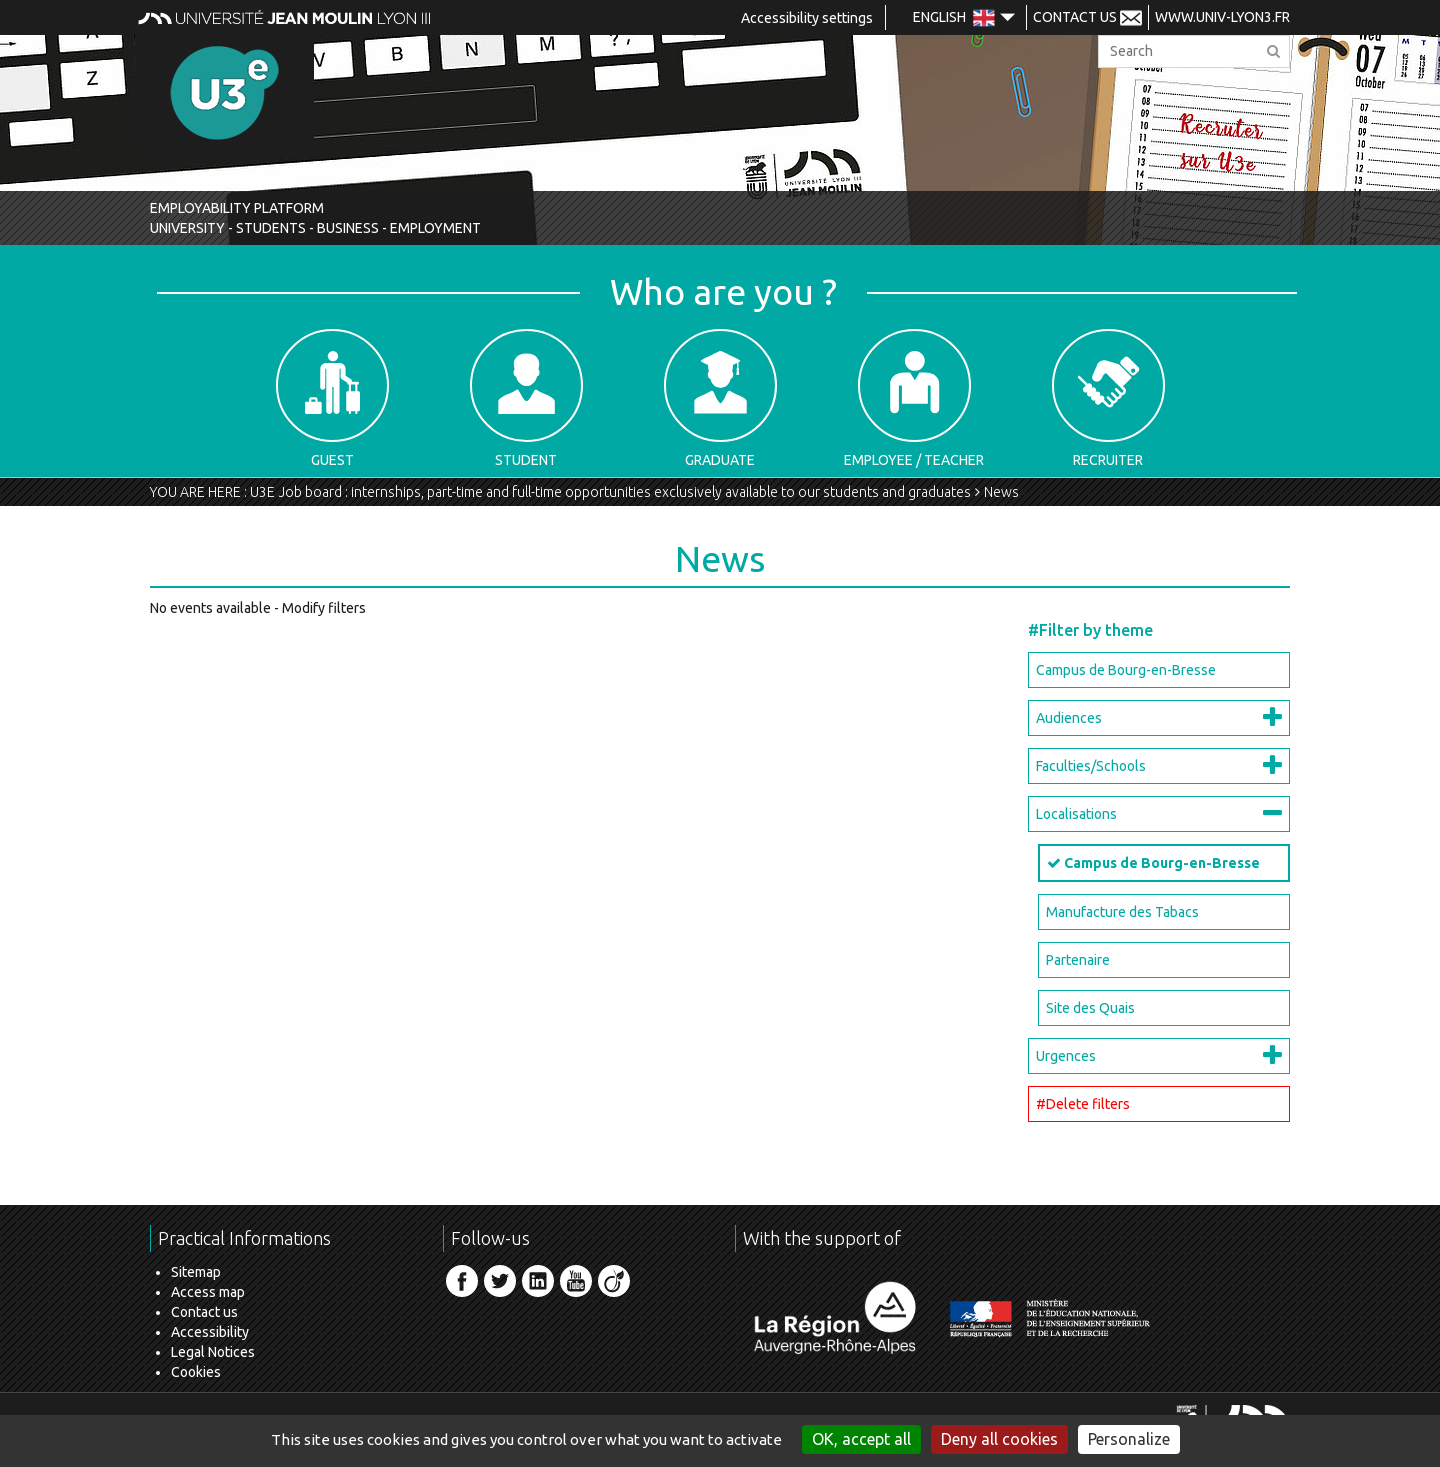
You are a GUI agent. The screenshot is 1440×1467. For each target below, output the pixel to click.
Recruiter (1108, 398)
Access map (208, 1292)
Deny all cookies (999, 1439)
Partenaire (1078, 960)
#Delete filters (1083, 1104)
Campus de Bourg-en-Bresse (1126, 670)
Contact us (204, 1312)
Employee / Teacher (914, 398)
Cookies (196, 1372)
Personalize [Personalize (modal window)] (1129, 1439)
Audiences (1069, 718)
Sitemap (196, 1272)
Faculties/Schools (1091, 766)
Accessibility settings (807, 18)
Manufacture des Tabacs (1122, 912)
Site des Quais (1090, 1008)
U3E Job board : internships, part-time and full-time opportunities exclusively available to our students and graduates (610, 492)
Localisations (1076, 814)
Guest (332, 398)
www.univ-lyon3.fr (1222, 17)
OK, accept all (861, 1439)
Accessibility (210, 1332)
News (1001, 492)
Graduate (720, 398)
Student (526, 398)
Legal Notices (213, 1352)
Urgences (1066, 1056)
